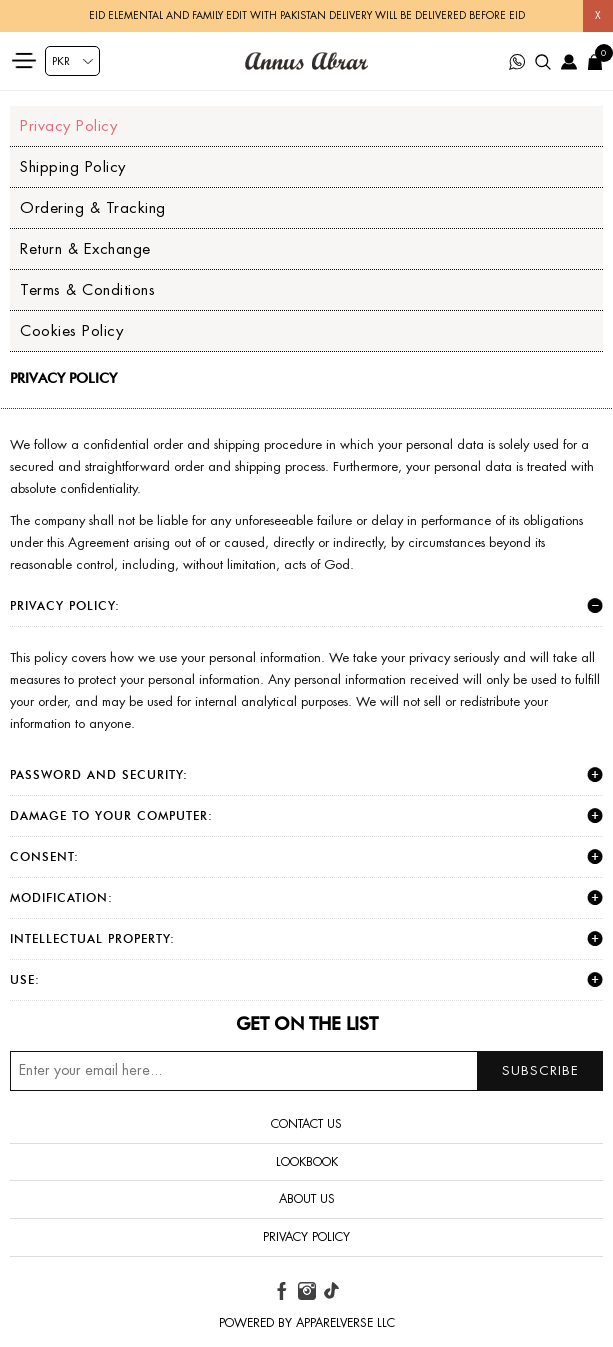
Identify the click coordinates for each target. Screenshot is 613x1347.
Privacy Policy (68, 125)
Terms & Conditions (87, 289)
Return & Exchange (85, 248)
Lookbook (307, 1162)
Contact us (306, 1124)
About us (307, 1199)
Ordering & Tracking (93, 207)
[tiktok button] (331, 1291)
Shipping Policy (73, 166)
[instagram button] (307, 1291)
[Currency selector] (72, 61)
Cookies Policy (71, 330)
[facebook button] (282, 1291)
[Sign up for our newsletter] (306, 1071)
